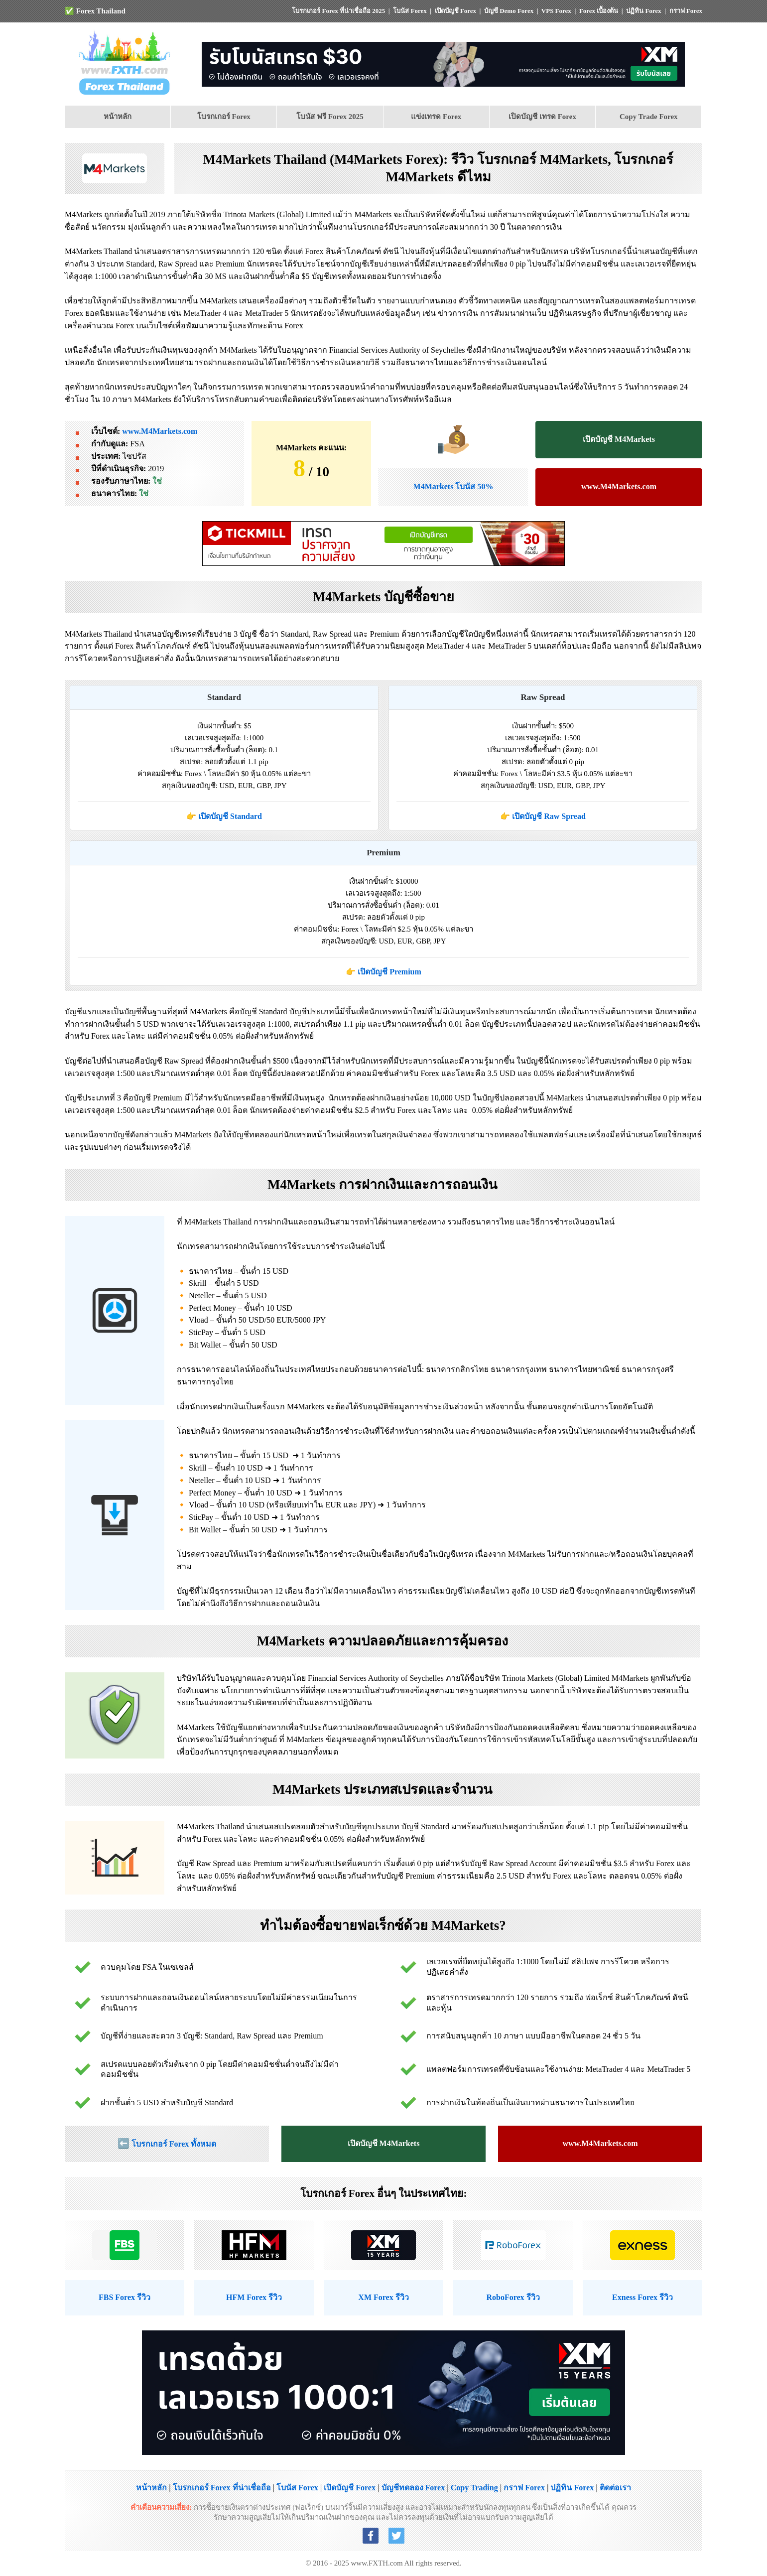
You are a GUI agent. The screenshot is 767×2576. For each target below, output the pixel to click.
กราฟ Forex (686, 10)
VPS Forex (556, 10)
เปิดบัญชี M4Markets (619, 439)
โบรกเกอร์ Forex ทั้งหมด (174, 2144)
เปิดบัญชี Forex (456, 10)
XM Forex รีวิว (383, 2297)
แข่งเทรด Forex (436, 117)
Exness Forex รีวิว (642, 2297)
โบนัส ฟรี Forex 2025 (329, 117)
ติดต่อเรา (615, 2487)
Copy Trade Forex (649, 117)
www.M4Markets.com (159, 431)
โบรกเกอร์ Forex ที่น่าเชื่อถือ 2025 (338, 10)
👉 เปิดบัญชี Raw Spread (543, 816)
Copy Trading (474, 2487)
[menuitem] (118, 117)
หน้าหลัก (117, 117)
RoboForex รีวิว (512, 2297)
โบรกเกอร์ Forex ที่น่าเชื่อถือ (222, 2487)
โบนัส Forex (410, 10)
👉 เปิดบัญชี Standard (224, 816)
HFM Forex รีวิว (254, 2297)
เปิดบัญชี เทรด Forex (542, 117)
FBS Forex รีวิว (124, 2297)
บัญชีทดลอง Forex (413, 2487)
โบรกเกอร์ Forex (224, 117)
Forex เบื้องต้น (599, 10)
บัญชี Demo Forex (508, 10)
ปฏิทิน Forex (643, 10)
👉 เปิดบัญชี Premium (383, 971)
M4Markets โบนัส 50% (453, 486)
